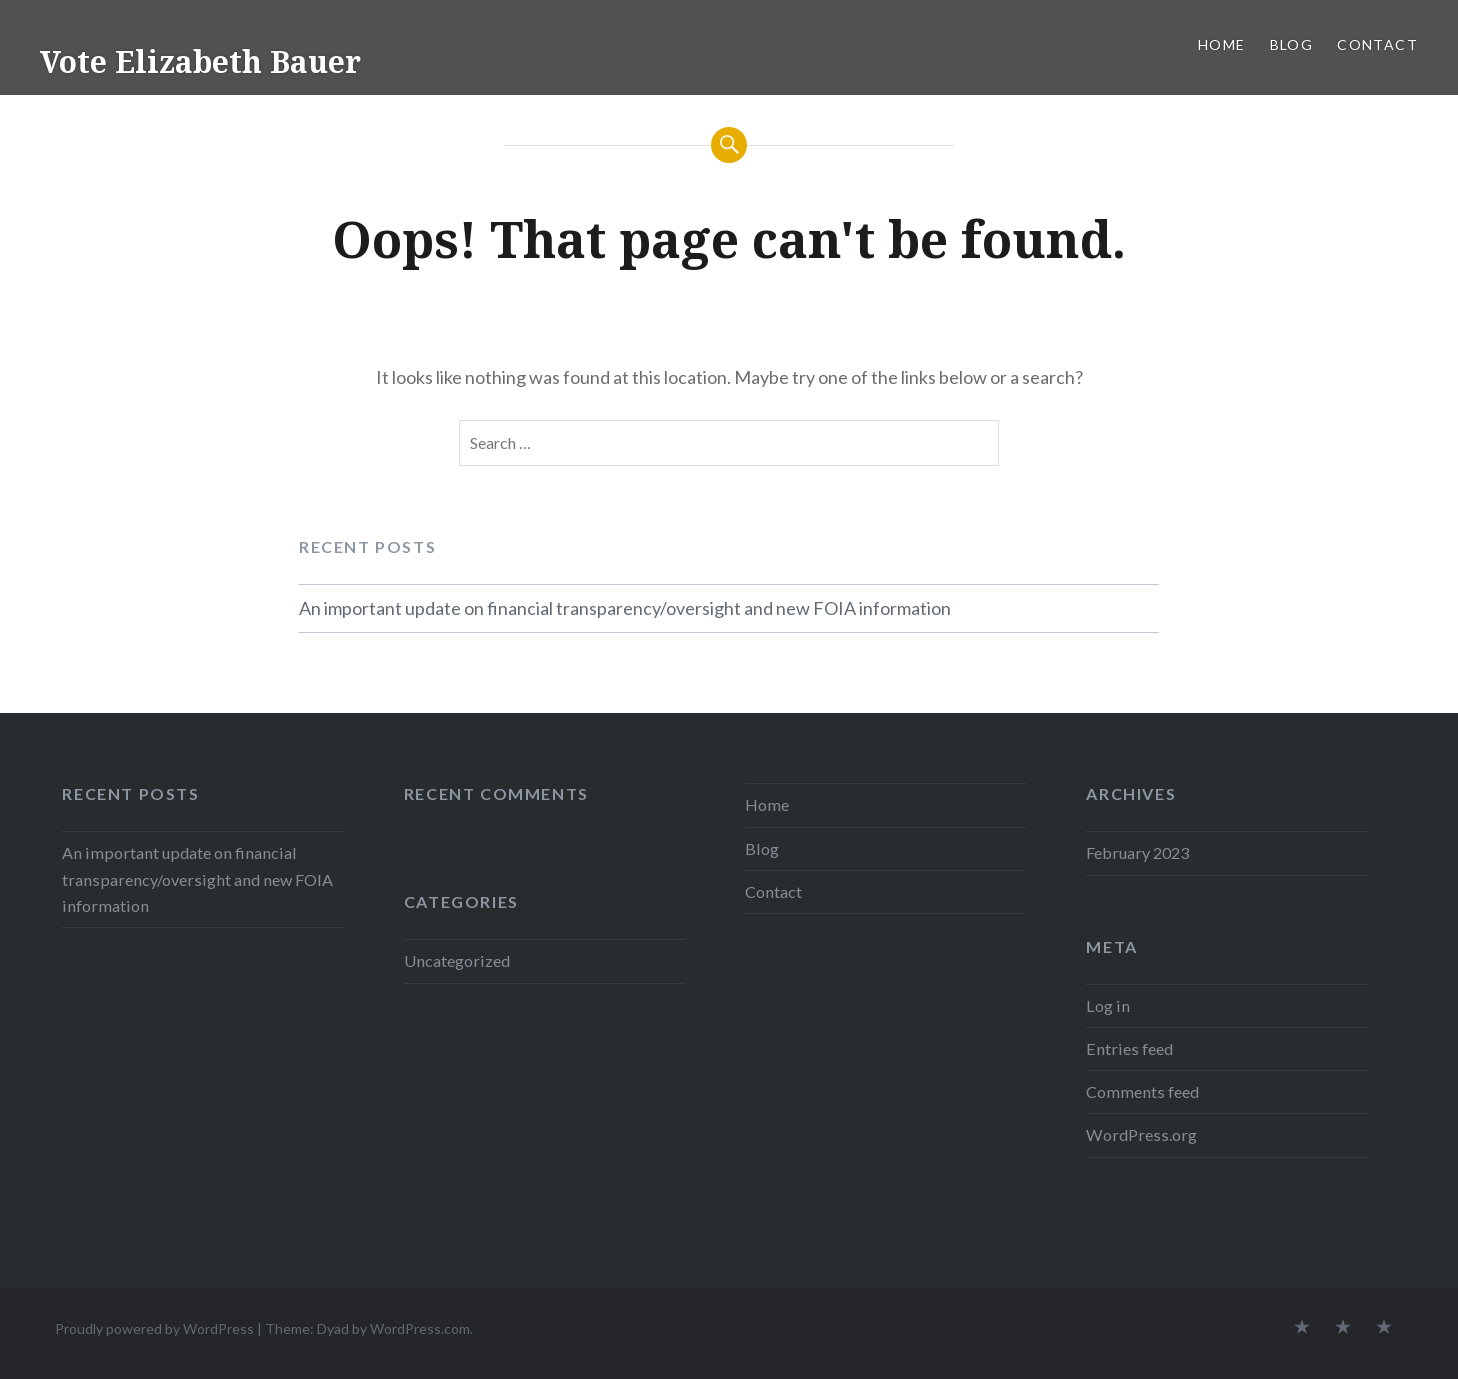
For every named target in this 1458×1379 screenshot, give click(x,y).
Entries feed (1129, 1048)
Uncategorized (457, 960)
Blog (1292, 44)
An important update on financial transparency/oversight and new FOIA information (625, 608)
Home (1222, 44)
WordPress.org (1141, 1134)
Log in (1108, 1005)
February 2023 (1137, 852)
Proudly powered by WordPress (154, 1328)
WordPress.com (420, 1328)
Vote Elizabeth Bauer (200, 61)
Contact (1377, 44)
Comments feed (1142, 1091)
